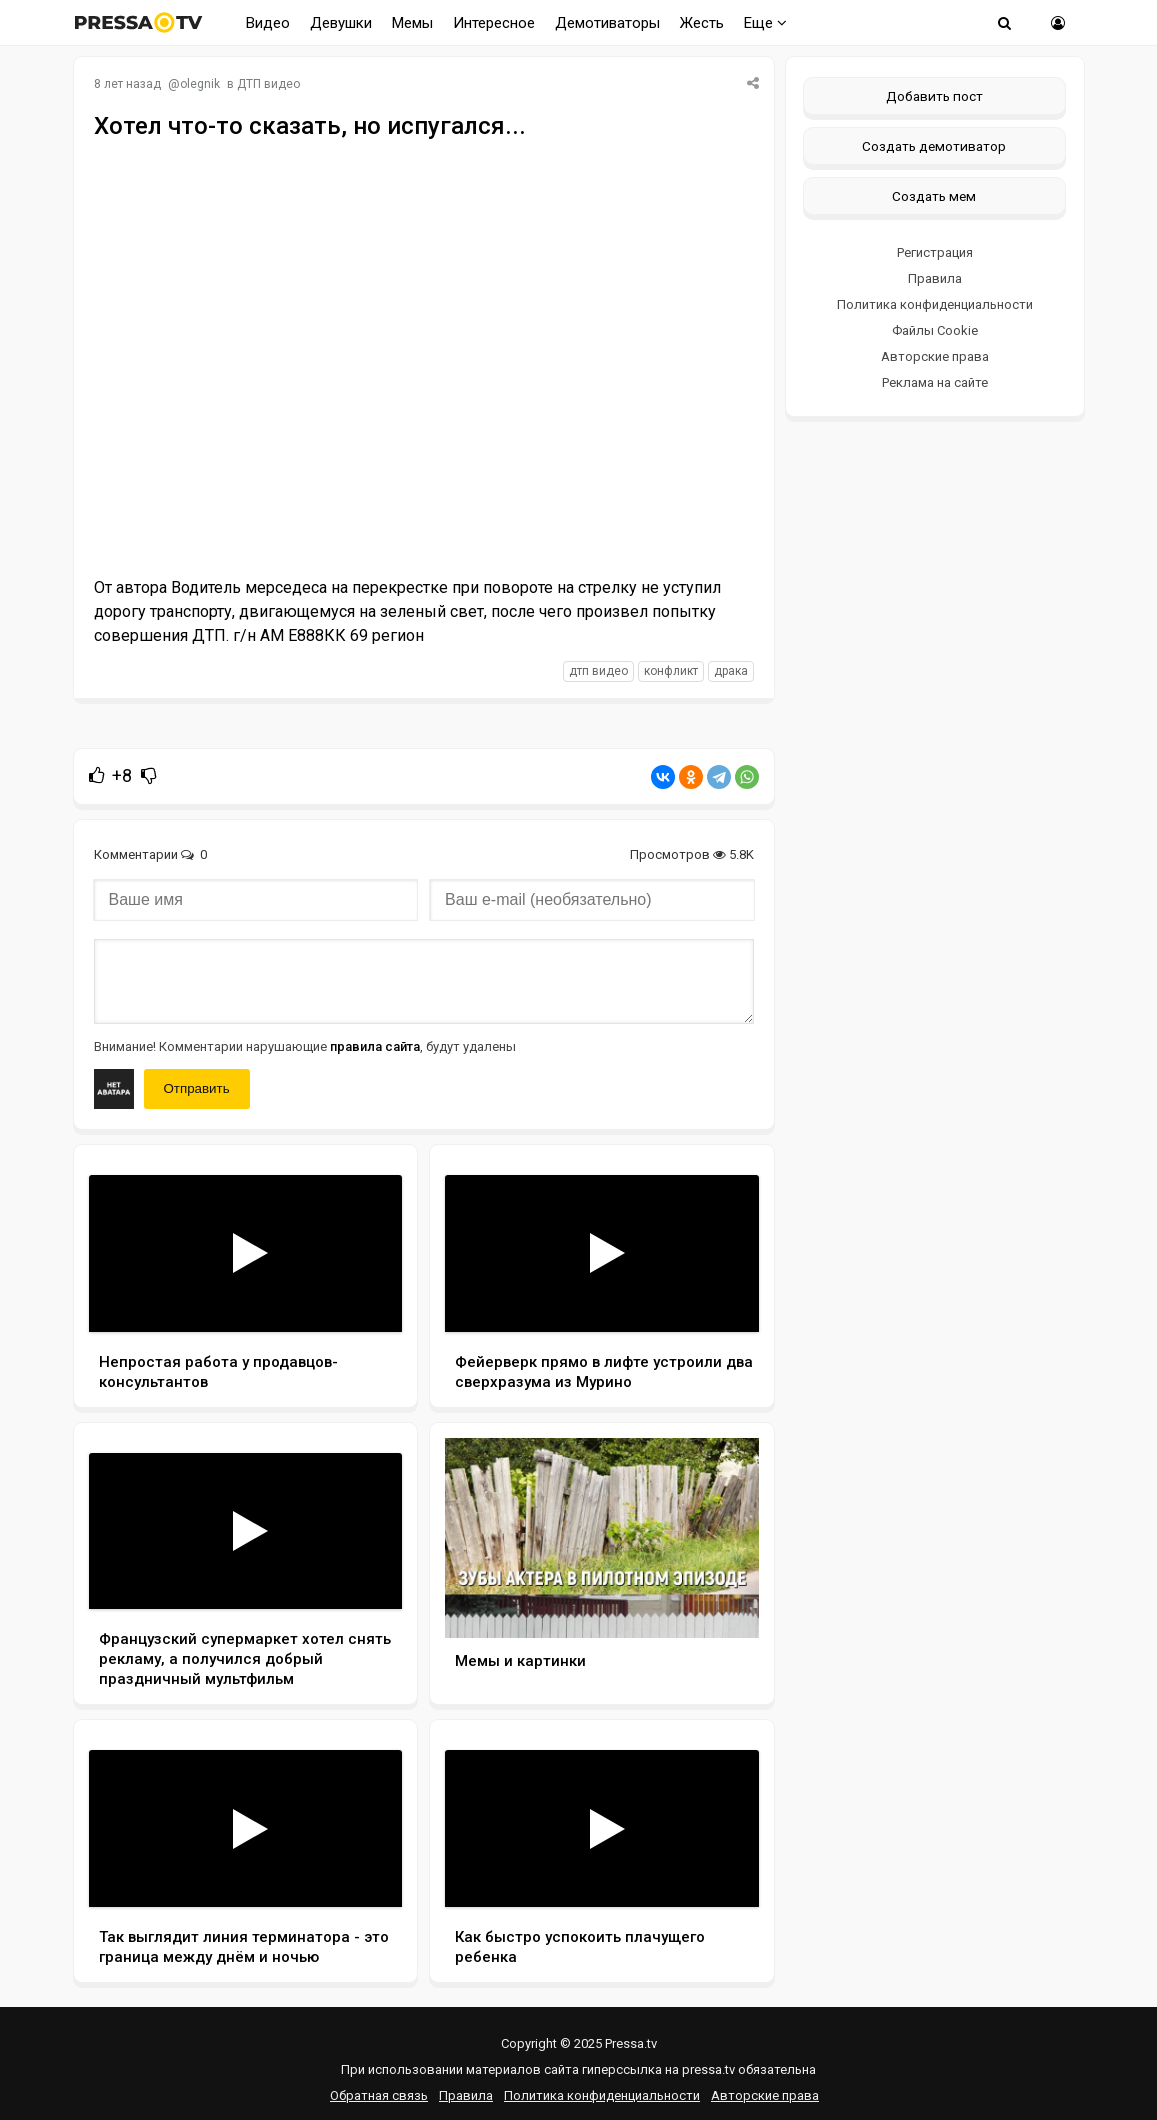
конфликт (671, 671)
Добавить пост (934, 96)
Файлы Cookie (935, 330)
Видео (268, 23)
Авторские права (935, 356)
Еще (765, 23)
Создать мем (934, 196)
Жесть (702, 23)
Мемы (412, 23)
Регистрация (935, 252)
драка (731, 671)
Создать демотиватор (934, 146)
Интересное (494, 23)
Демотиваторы (607, 23)
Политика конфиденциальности (935, 304)
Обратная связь (379, 2095)
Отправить (197, 1088)
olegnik (200, 84)
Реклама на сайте (935, 382)
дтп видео (598, 671)
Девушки (341, 23)
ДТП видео (268, 84)
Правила (935, 278)
